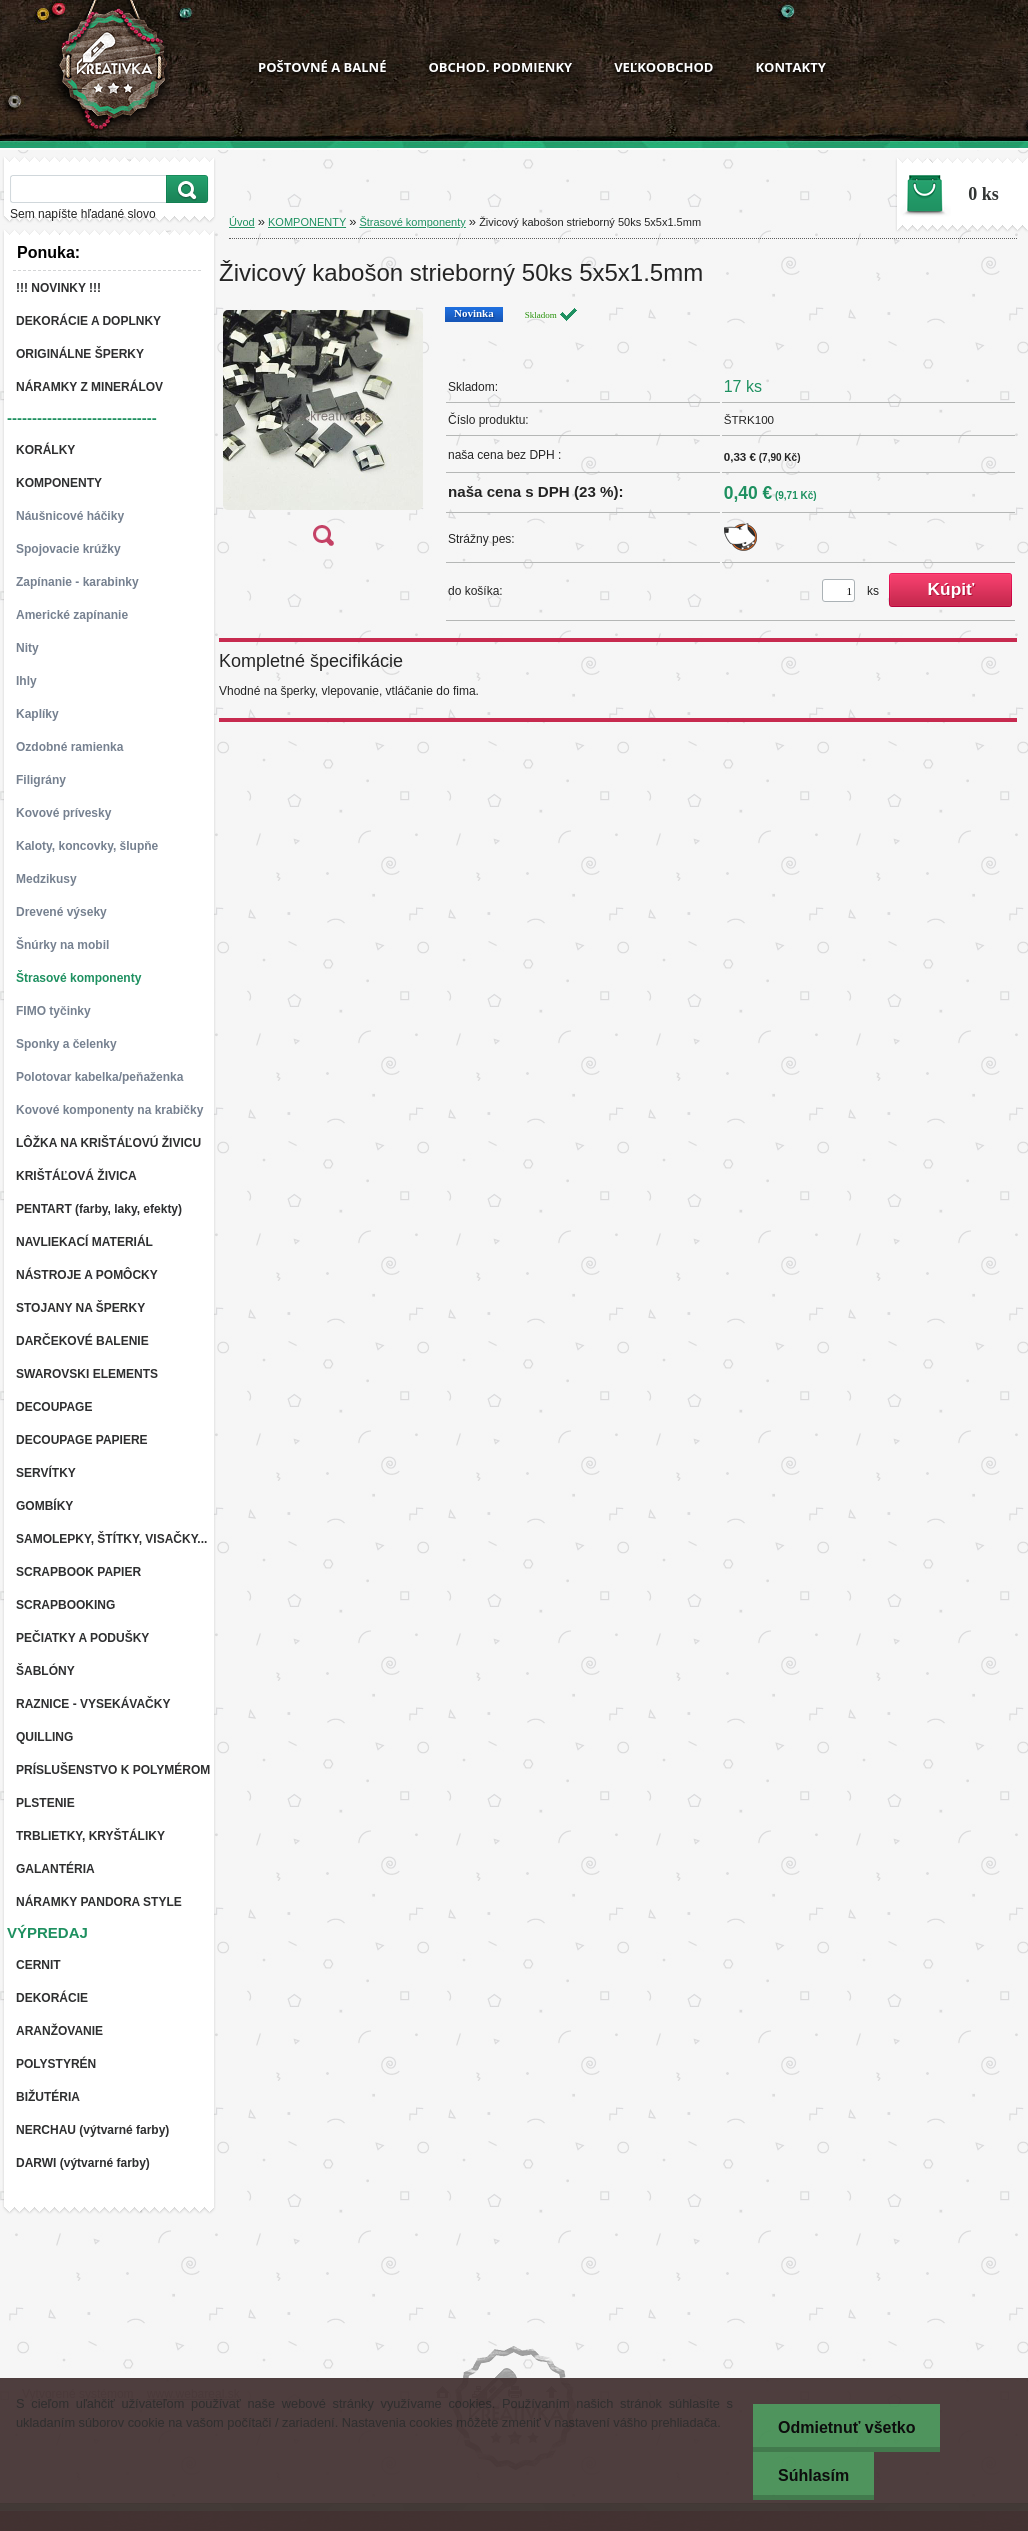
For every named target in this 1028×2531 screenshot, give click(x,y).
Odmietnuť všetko (846, 2427)
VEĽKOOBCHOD (663, 67)
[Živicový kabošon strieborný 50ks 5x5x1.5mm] (323, 432)
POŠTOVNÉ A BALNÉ (322, 67)
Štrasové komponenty (412, 222)
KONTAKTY (790, 67)
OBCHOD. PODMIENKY (500, 67)
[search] (184, 189)
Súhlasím (813, 2475)
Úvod (242, 222)
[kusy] (838, 590)
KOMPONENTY (307, 222)
